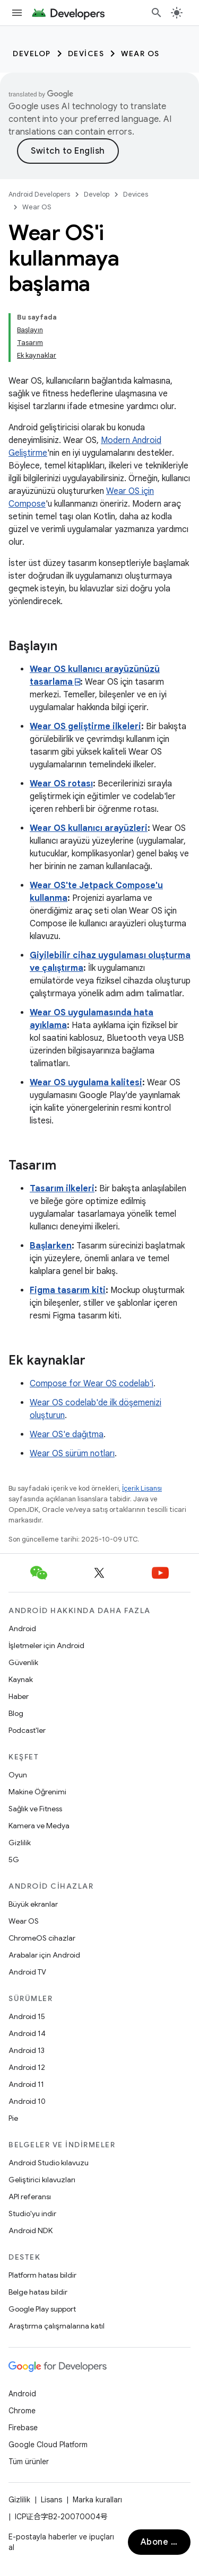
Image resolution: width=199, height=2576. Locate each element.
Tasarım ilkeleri (62, 1188)
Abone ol (160, 2542)
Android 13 (26, 2050)
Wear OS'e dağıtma (66, 1434)
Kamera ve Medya (39, 1825)
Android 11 (26, 2084)
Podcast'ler (27, 1730)
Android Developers (39, 194)
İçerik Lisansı (142, 1488)
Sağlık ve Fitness (35, 1808)
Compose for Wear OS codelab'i (91, 1383)
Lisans (51, 2499)
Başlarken (51, 1246)
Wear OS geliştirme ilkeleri (85, 726)
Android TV (27, 1972)
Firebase (23, 2427)
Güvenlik (23, 1662)
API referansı (29, 2196)
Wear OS (140, 53)
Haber (18, 1696)
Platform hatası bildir (42, 2275)
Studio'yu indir (32, 2213)
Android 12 (26, 2067)
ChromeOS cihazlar (41, 1938)
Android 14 (27, 2033)
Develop (32, 53)
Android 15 (26, 2016)
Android (22, 1628)
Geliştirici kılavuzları (41, 2179)
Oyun (17, 1775)
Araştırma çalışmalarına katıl (56, 2326)
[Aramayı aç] (156, 12)
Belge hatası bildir (37, 2292)
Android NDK (30, 2230)
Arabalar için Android (44, 1955)
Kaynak (20, 1679)
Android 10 (27, 2101)
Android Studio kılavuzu (48, 2162)
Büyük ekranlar (33, 1904)
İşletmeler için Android (46, 1645)
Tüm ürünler (28, 2461)
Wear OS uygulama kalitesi (86, 1082)
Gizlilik (19, 1842)
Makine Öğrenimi (37, 1791)
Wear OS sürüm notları (72, 1453)
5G (13, 1859)
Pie (13, 2118)
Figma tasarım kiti (68, 1290)
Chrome (22, 2410)
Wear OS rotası (61, 783)
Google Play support (42, 2309)
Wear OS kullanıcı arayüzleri (89, 828)
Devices (86, 53)
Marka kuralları (97, 2499)
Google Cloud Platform (48, 2444)
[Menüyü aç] (17, 12)
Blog (15, 1713)
